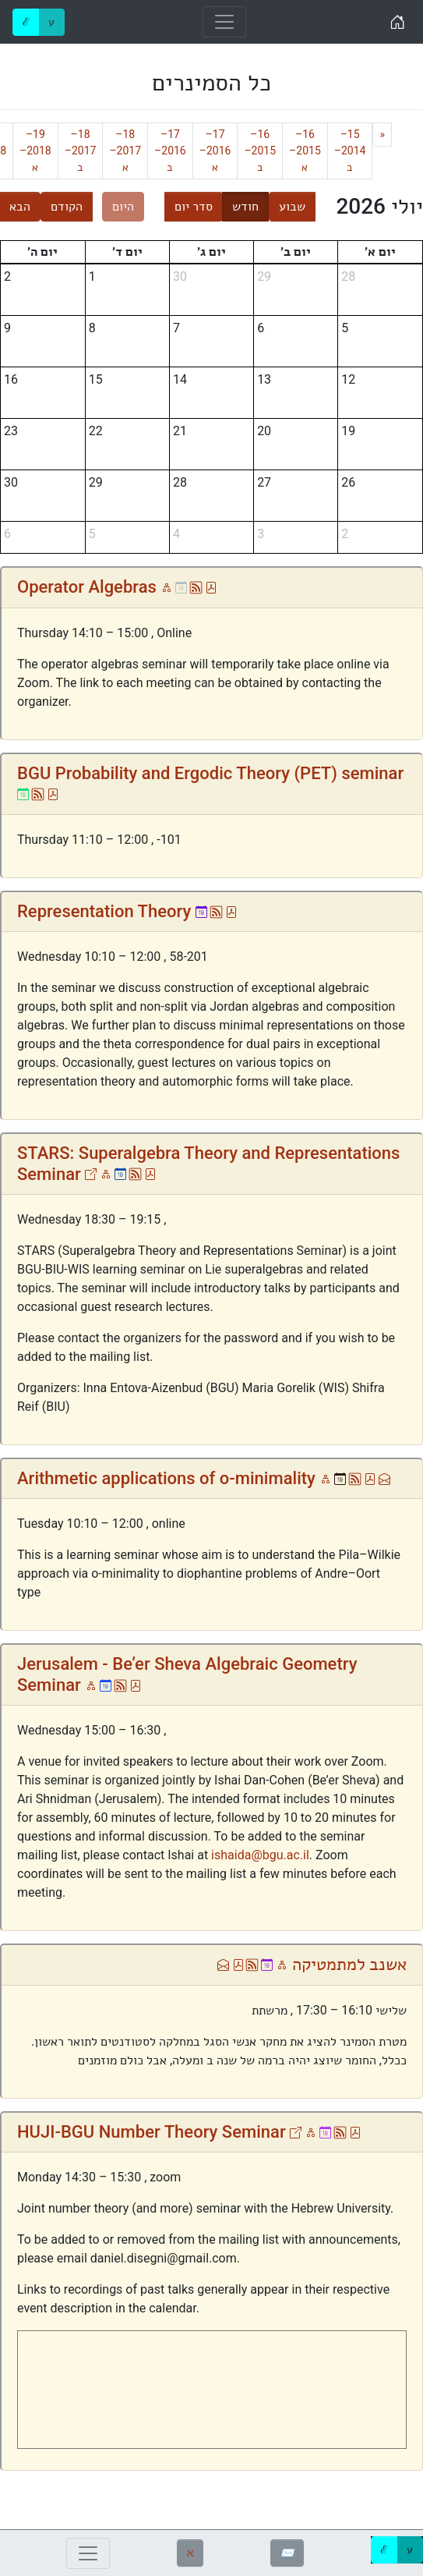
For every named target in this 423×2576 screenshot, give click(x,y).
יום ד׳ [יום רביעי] (127, 251)
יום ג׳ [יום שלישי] (211, 251)
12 (348, 379)
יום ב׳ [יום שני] (295, 251)
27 (264, 482)
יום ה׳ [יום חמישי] (42, 251)
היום (123, 206)
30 (180, 276)
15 (96, 379)
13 (264, 379)
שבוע (292, 206)
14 (180, 379)
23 (11, 430)
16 (11, 379)
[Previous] (382, 134)
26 (348, 482)
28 (348, 276)
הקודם (67, 206)
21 (180, 430)
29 (264, 276)
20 (264, 430)
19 (348, 430)
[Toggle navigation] (224, 21)
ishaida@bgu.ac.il (260, 1855)
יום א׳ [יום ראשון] (380, 251)
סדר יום (193, 206)
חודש (245, 206)
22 (96, 430)
